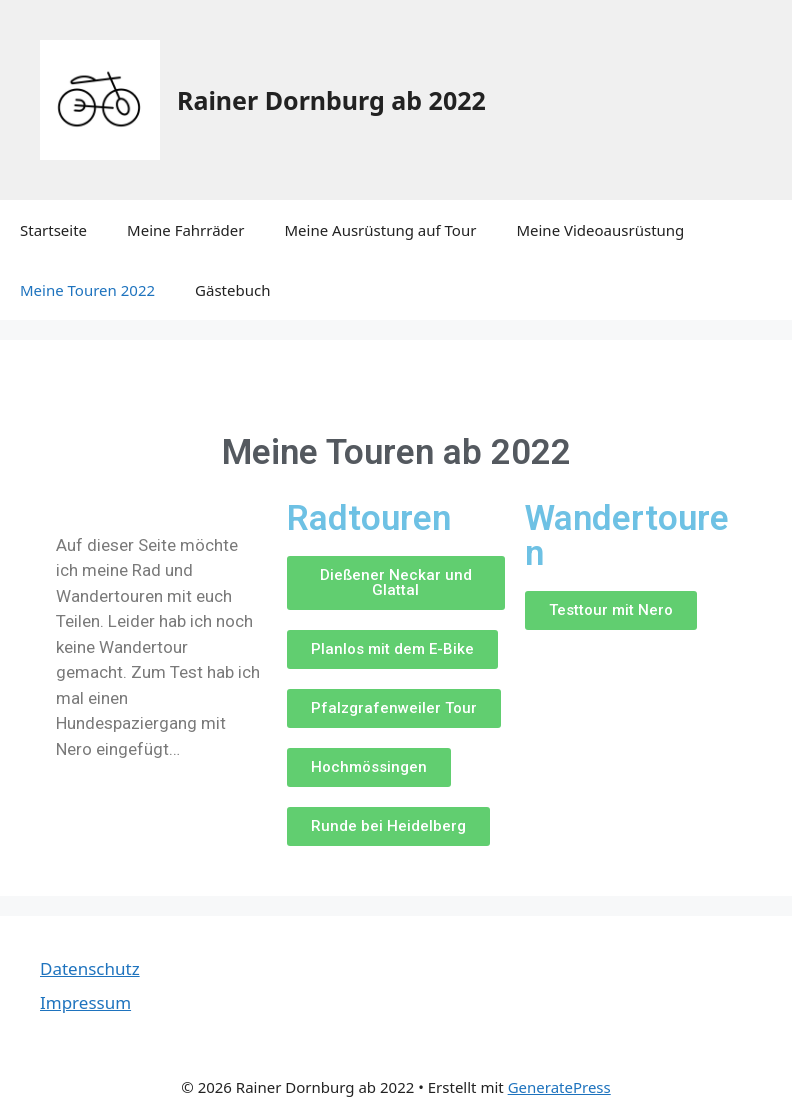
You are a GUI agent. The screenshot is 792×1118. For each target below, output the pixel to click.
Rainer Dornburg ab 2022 (331, 100)
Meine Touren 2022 (87, 290)
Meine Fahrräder (185, 230)
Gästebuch (232, 290)
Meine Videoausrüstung (600, 230)
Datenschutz (90, 968)
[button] (395, 583)
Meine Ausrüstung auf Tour (381, 230)
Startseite (53, 230)
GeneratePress (559, 1087)
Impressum (85, 1002)
